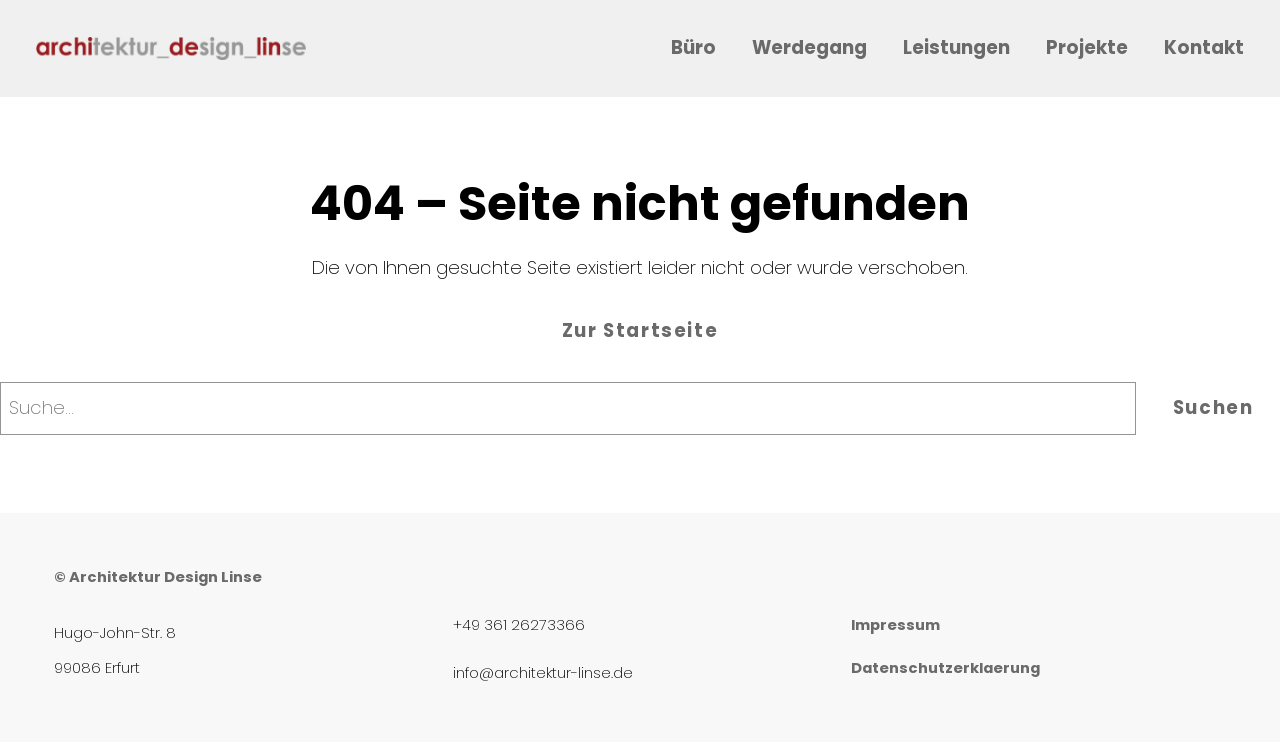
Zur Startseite (640, 330)
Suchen (1213, 407)
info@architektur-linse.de (543, 673)
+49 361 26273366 (519, 625)
